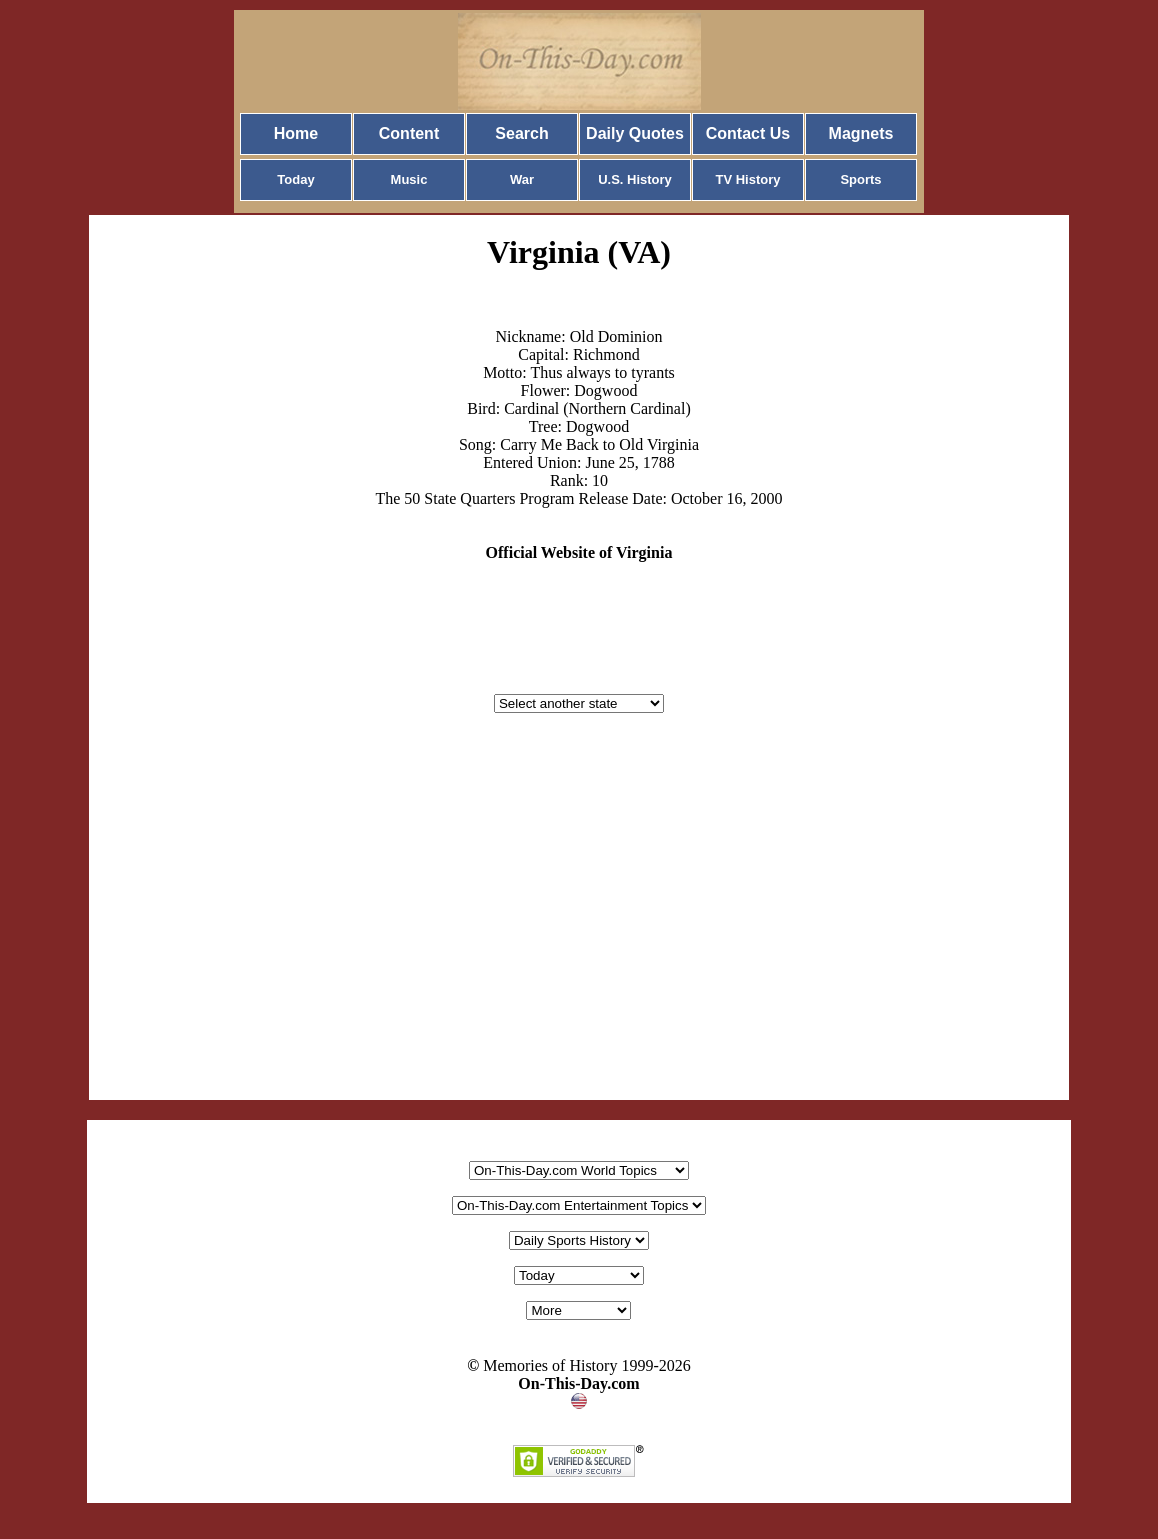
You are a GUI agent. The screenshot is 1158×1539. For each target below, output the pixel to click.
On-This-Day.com (578, 1383)
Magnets (861, 133)
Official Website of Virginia (579, 552)
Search (521, 133)
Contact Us (748, 133)
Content (409, 133)
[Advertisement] (579, 926)
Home (296, 133)
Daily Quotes (635, 133)
